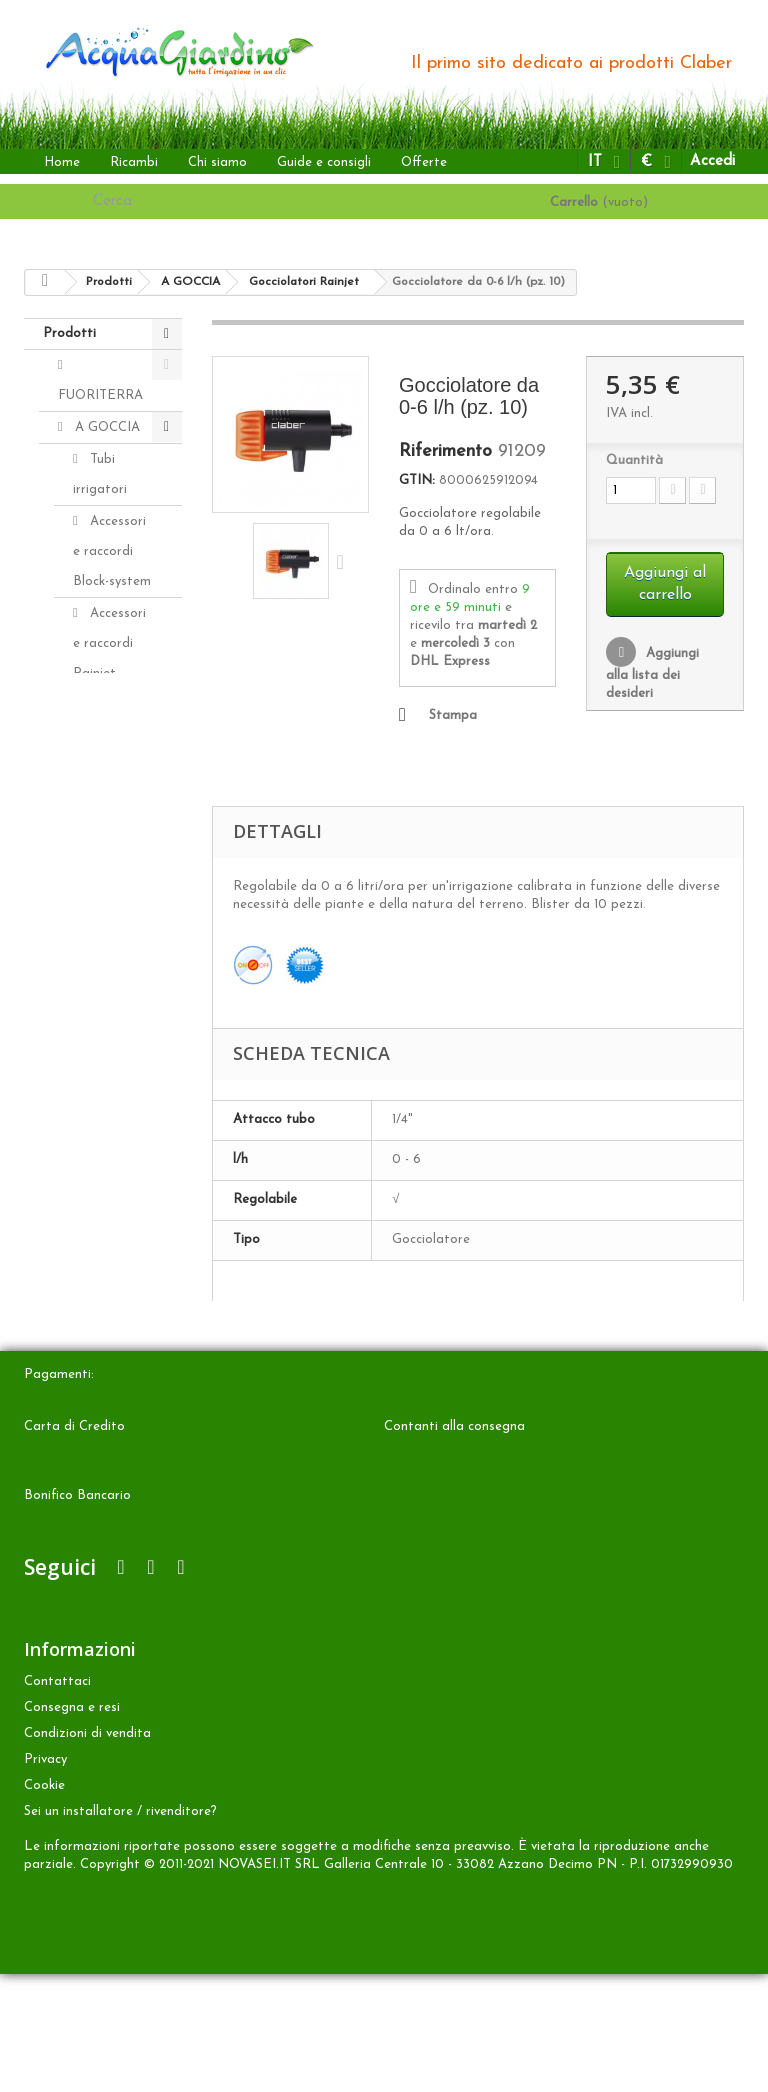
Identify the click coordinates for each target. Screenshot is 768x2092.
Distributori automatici (108, 966)
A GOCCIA (105, 427)
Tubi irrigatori (100, 474)
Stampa (453, 715)
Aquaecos (117, 1199)
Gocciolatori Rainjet (110, 750)
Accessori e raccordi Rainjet (109, 643)
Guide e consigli (324, 162)
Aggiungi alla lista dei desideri (652, 673)
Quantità (634, 460)
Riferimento (445, 452)
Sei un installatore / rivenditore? (120, 1929)
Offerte (424, 162)
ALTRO (95, 1263)
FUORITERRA (100, 395)
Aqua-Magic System (99, 1137)
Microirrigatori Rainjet (117, 842)
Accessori (101, 1327)
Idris (101, 889)
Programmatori (120, 1075)
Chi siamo (217, 162)
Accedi (712, 161)
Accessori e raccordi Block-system (112, 551)
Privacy (45, 1877)
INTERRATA (110, 1231)
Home (62, 162)
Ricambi (134, 162)
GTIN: (417, 480)
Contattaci (57, 1799)
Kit (97, 1013)
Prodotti (69, 333)
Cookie (44, 1903)
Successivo (345, 561)
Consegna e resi (72, 1825)
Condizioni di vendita (87, 1851)
